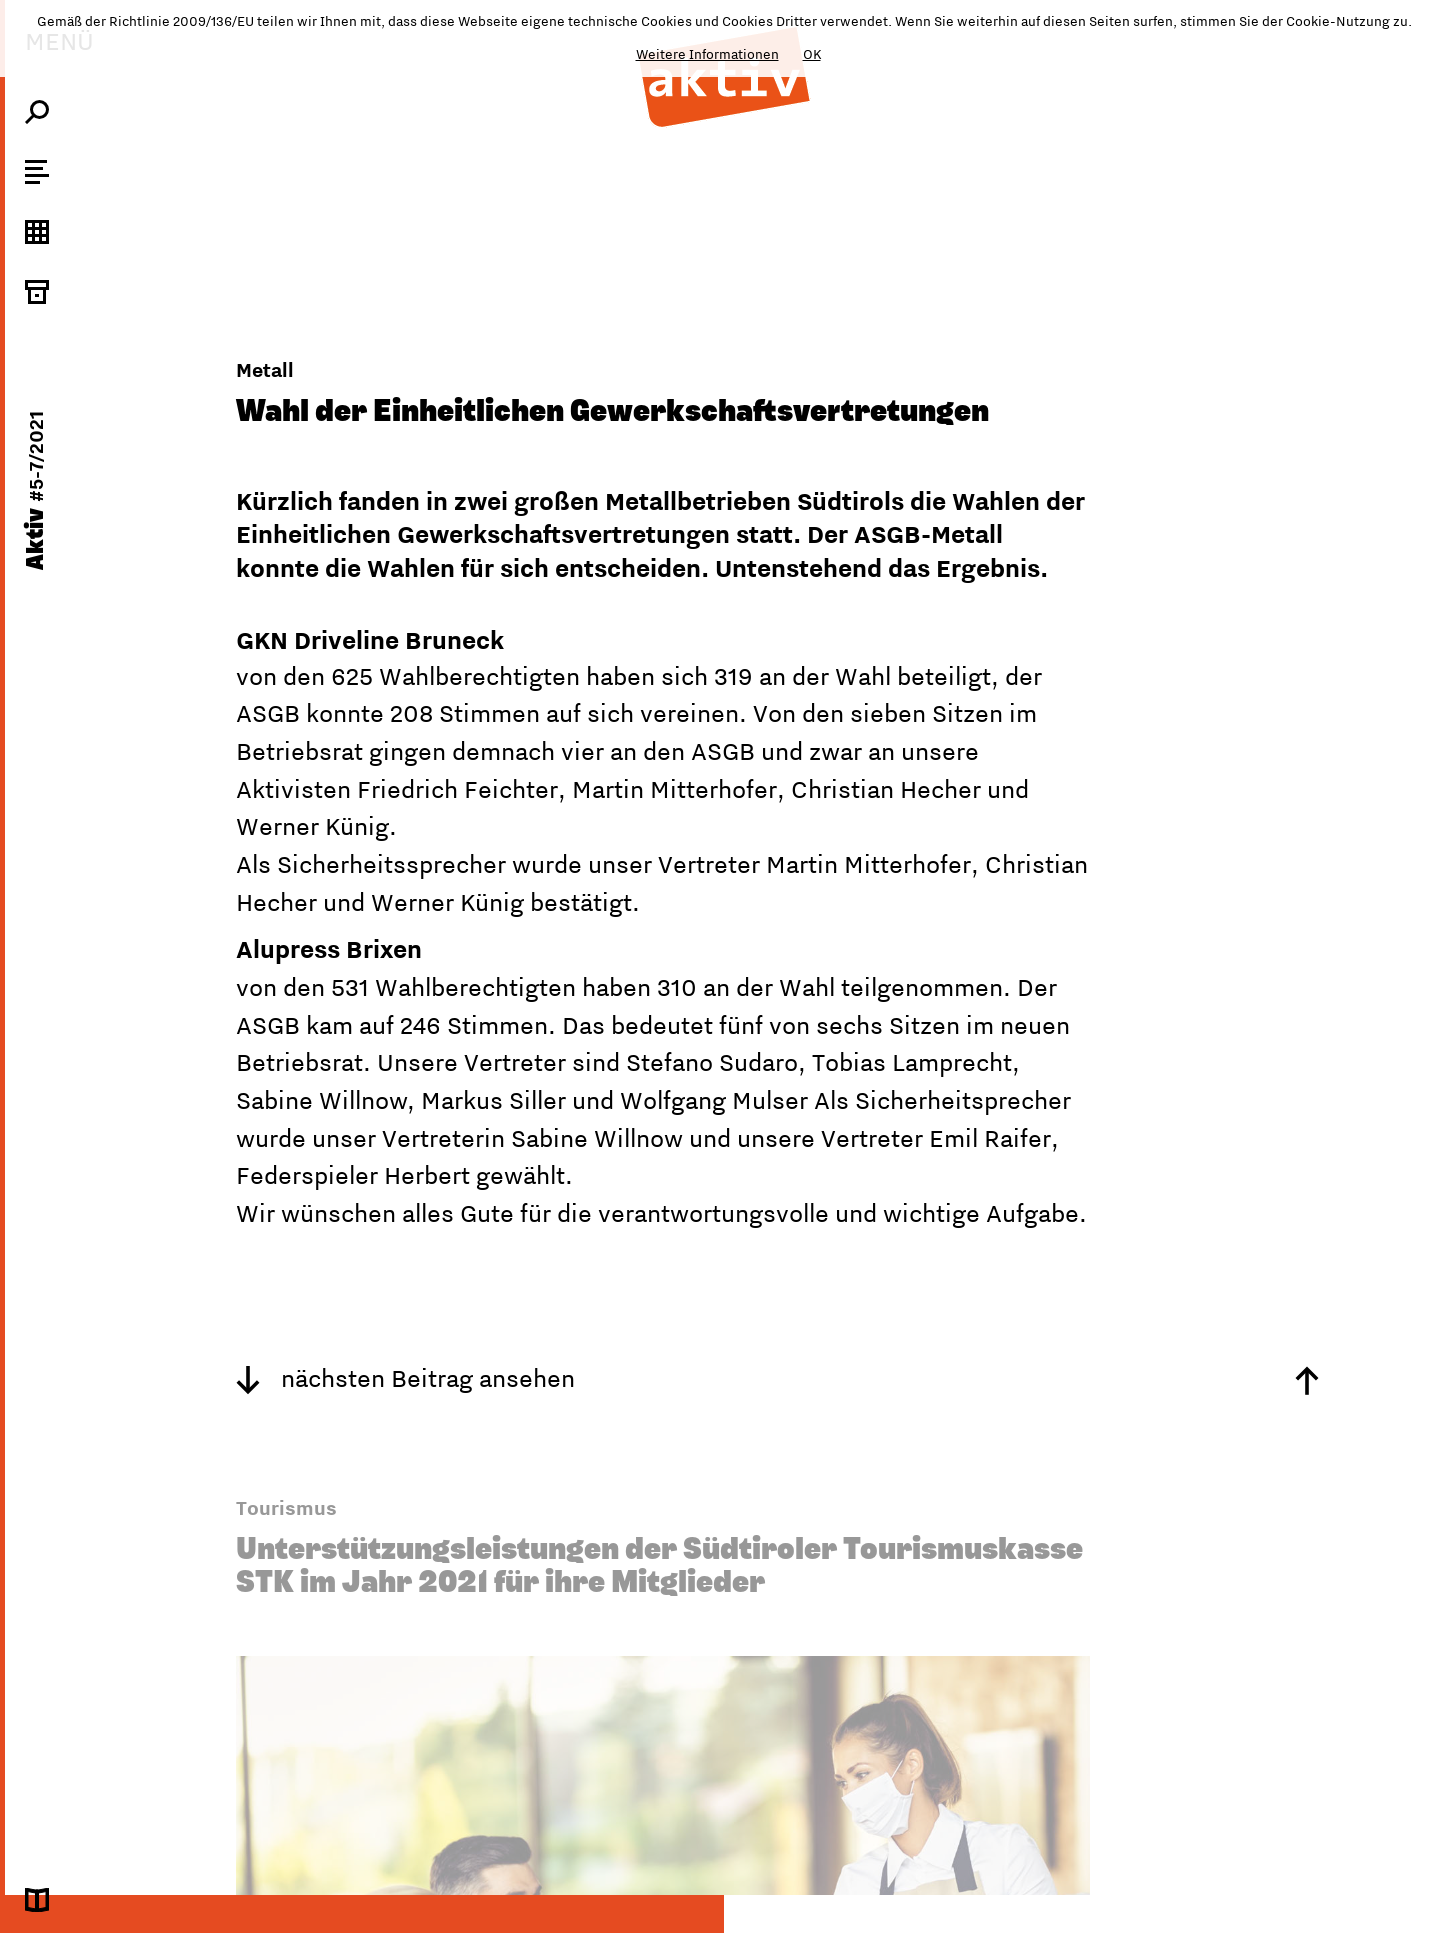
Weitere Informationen (707, 54)
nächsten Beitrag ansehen (405, 1378)
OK (812, 54)
